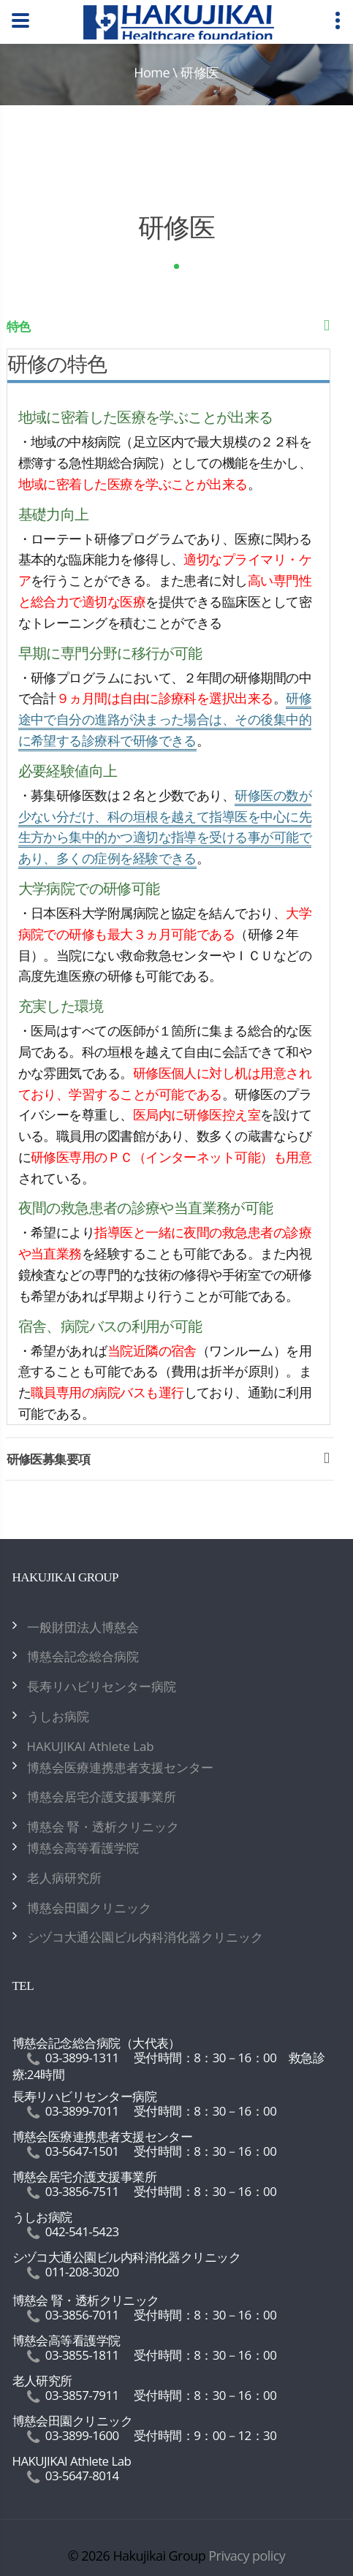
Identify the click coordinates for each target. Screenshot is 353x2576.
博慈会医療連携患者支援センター (120, 1767)
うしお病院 (58, 1716)
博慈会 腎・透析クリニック (103, 1826)
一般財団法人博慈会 (83, 1627)
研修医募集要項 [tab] (170, 1463)
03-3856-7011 (82, 2314)
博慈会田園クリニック (89, 1907)
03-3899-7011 (82, 2110)
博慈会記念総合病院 (83, 1656)
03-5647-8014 (82, 2475)
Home (152, 72)
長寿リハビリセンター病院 (101, 1686)
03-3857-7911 (82, 2395)
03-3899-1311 (82, 2057)
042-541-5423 (82, 2231)
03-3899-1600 (82, 2435)
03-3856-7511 (82, 2191)
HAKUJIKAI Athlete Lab (90, 1746)
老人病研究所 (64, 1877)
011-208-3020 (82, 2271)
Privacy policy (246, 2555)
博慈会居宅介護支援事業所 (101, 1796)
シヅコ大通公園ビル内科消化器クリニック (145, 1937)
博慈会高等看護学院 (83, 1847)
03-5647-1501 (82, 2151)
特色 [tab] (170, 330)
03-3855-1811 (82, 2355)
